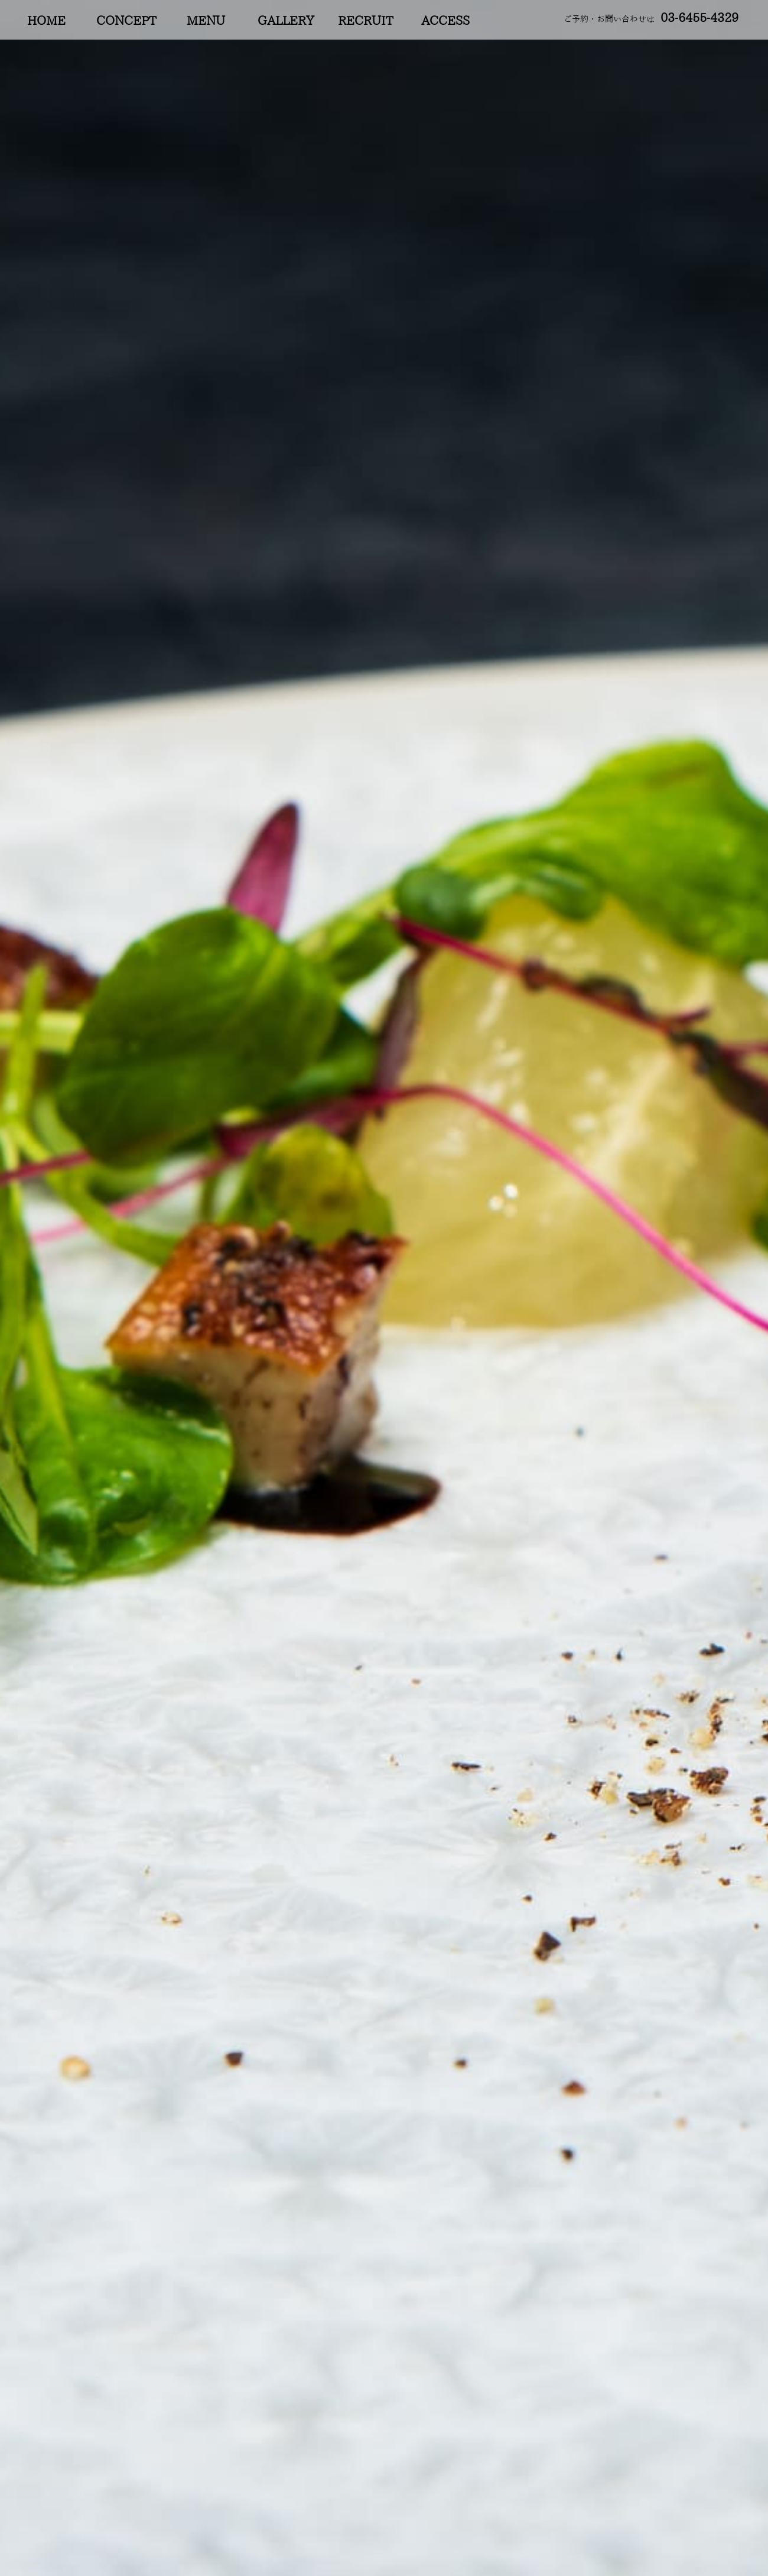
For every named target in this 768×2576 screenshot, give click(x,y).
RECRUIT (365, 21)
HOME (46, 21)
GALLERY (286, 21)
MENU (206, 21)
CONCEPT (126, 21)
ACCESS (445, 21)
